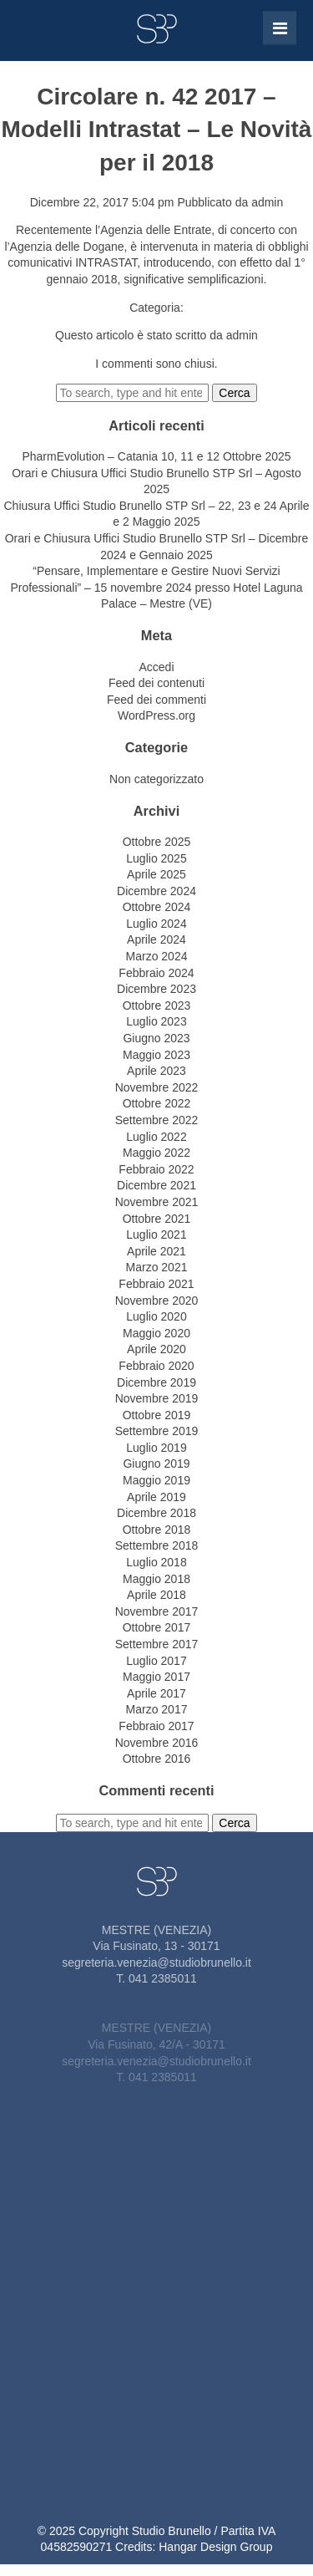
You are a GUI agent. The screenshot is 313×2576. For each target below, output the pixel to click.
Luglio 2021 (156, 1234)
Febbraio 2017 (156, 1726)
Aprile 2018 (156, 1594)
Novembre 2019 (157, 1398)
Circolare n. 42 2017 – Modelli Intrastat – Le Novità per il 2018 (157, 129)
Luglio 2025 (156, 858)
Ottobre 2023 (157, 1005)
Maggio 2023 (156, 1054)
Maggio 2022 (156, 1152)
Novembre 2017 (157, 1611)
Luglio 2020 (156, 1316)
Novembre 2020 (157, 1300)
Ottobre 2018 (157, 1529)
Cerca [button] (234, 393)
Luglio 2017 (156, 1660)
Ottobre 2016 (157, 1758)
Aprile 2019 (156, 1497)
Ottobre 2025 (157, 841)
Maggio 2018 (156, 1579)
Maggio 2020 (156, 1333)
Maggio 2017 (156, 1676)
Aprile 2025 (156, 874)
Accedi (156, 667)
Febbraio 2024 (156, 973)
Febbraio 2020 (156, 1365)
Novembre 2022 (157, 1087)
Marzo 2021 (157, 1267)
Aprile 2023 (156, 1070)
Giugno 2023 (156, 1038)
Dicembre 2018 (156, 1513)
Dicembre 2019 (156, 1382)
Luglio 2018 (156, 1562)
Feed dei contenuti (156, 683)
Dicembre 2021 (156, 1185)
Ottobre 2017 (157, 1627)
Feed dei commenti (156, 699)
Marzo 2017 (157, 1709)
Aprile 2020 (156, 1349)
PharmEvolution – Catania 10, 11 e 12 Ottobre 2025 (156, 456)
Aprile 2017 (156, 1693)
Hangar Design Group (215, 2546)
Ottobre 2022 (157, 1103)
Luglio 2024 (156, 923)
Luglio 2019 (156, 1447)
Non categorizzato (156, 779)
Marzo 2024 (157, 956)
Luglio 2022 (156, 1136)
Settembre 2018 (157, 1545)
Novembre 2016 (157, 1742)
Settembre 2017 (157, 1644)
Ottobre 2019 (157, 1415)
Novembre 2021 (157, 1202)
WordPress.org (156, 715)
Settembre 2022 (157, 1120)
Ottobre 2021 (157, 1218)
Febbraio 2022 (156, 1169)
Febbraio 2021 (156, 1284)
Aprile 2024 (156, 939)
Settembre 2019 (157, 1431)
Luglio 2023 (156, 1021)
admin (267, 202)
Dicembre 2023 (156, 988)
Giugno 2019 (156, 1463)
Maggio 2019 (156, 1480)
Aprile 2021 (156, 1251)
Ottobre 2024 (157, 907)
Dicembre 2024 (156, 891)
